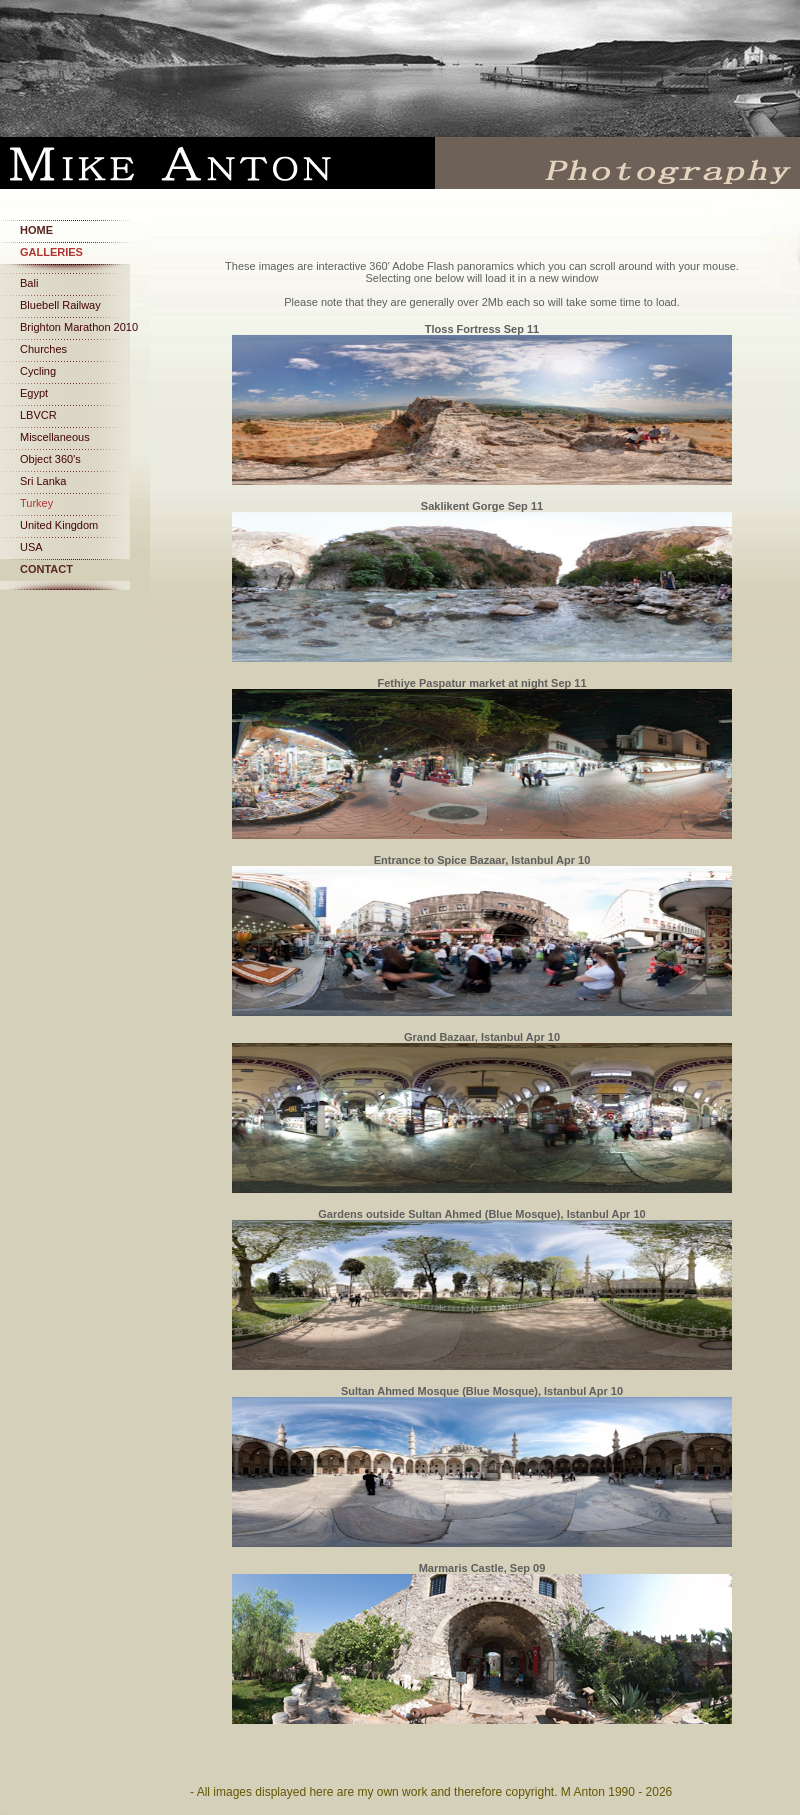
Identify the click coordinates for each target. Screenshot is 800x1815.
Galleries (51, 252)
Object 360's (50, 459)
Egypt (34, 393)
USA (31, 547)
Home (36, 230)
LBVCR (38, 415)
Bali (29, 283)
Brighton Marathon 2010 (79, 327)
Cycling (38, 371)
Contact (46, 569)
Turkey (36, 503)
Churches (43, 349)
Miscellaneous (55, 437)
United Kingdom (59, 525)
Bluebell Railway (60, 305)
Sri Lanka (43, 481)
